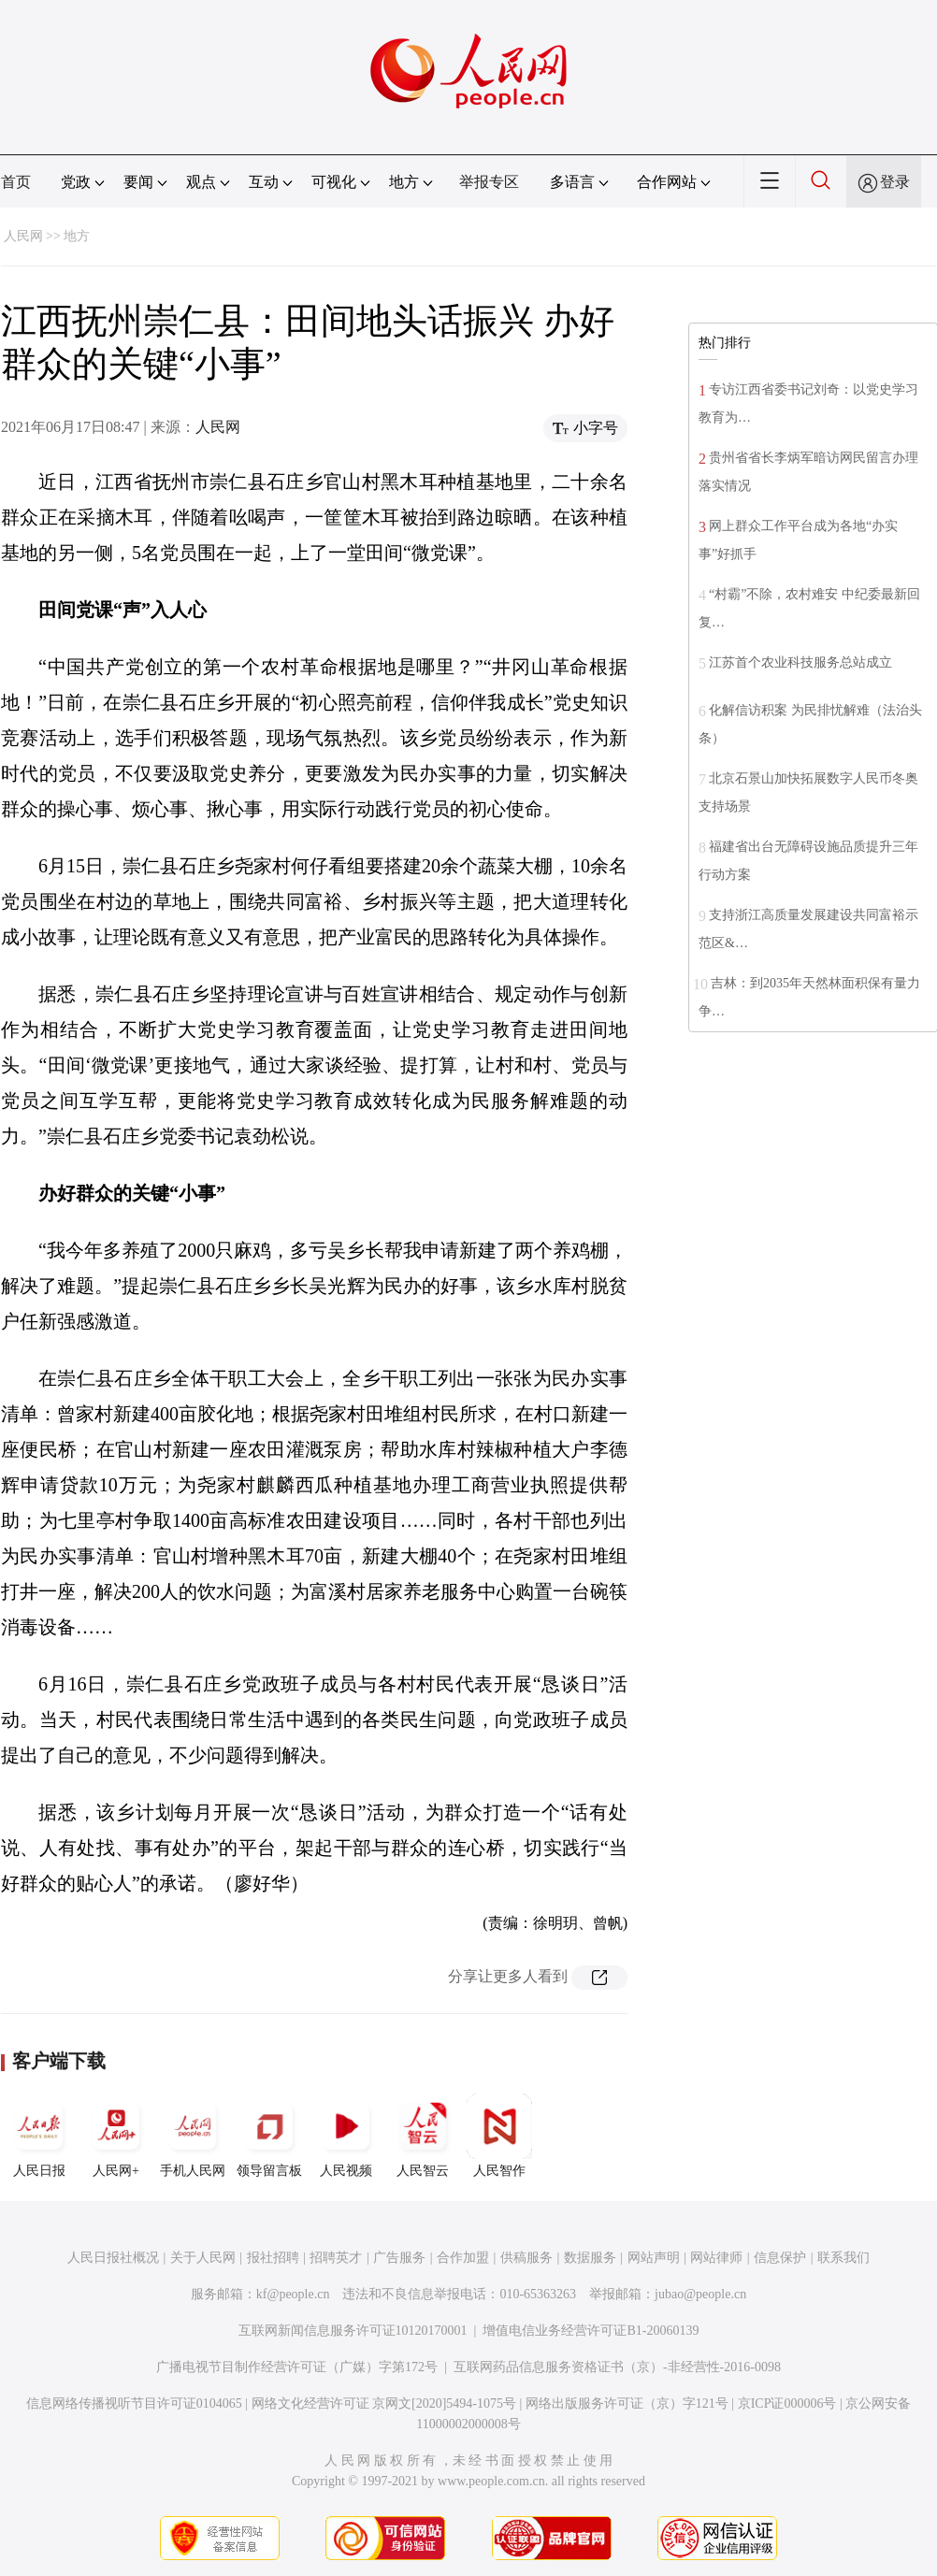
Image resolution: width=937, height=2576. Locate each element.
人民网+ (116, 2136)
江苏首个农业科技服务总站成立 (800, 662)
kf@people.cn (293, 2294)
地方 (77, 236)
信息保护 (780, 2258)
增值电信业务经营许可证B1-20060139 (591, 2331)
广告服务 (399, 2258)
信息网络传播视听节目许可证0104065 (134, 2403)
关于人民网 (203, 2258)
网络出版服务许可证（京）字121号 (627, 2403)
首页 (16, 182)
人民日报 (39, 2136)
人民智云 (422, 2136)
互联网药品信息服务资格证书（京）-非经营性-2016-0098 (617, 2367)
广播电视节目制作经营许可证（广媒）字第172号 (297, 2367)
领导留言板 (269, 2136)
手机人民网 (192, 2136)
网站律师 (716, 2258)
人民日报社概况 (113, 2258)
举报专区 (489, 182)
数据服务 (590, 2258)
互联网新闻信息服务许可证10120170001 (353, 2331)
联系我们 (843, 2258)
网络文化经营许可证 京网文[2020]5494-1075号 (384, 2403)
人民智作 (499, 2136)
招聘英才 (336, 2258)
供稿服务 (526, 2258)
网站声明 (653, 2258)
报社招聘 (273, 2258)
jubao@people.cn (700, 2294)
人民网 (23, 236)
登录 (895, 182)
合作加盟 (463, 2258)
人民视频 (346, 2136)
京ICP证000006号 (787, 2403)
